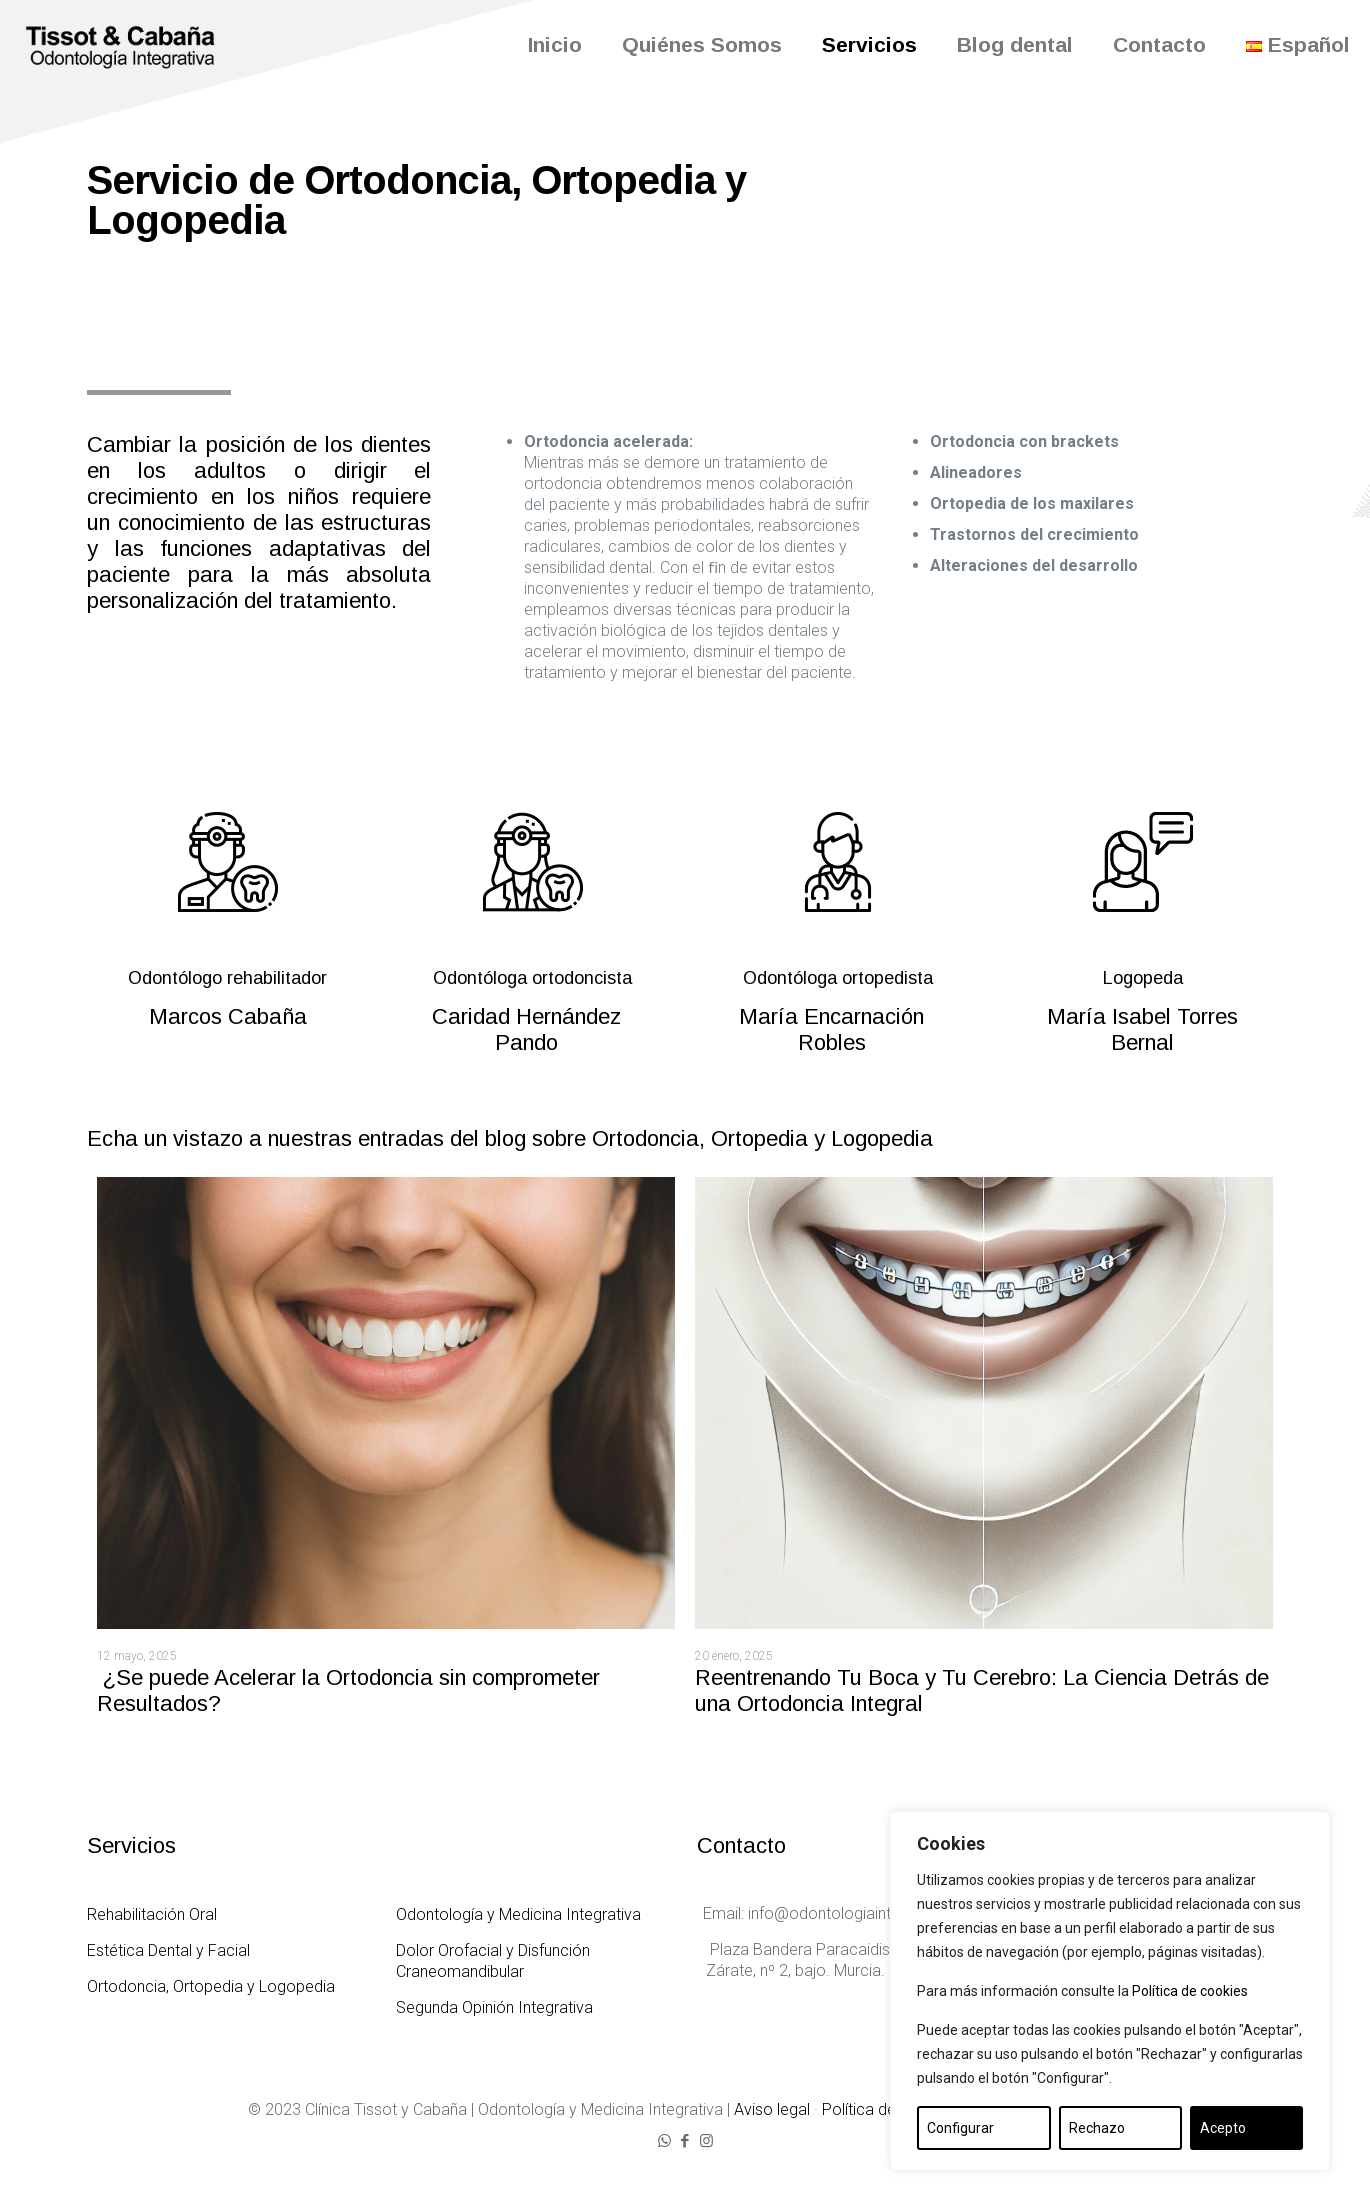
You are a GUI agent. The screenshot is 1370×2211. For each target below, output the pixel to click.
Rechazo (1097, 2128)
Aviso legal (772, 2109)
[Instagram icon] (706, 2141)
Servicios (131, 1845)
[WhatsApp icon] (664, 2141)
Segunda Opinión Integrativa (494, 2007)
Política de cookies (1190, 1991)
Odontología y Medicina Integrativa (518, 1914)
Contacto (741, 1845)
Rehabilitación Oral (152, 1914)
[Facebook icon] (685, 2141)
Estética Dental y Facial (168, 1950)
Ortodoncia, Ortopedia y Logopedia (211, 1986)
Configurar (960, 2128)
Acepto (1223, 2128)
